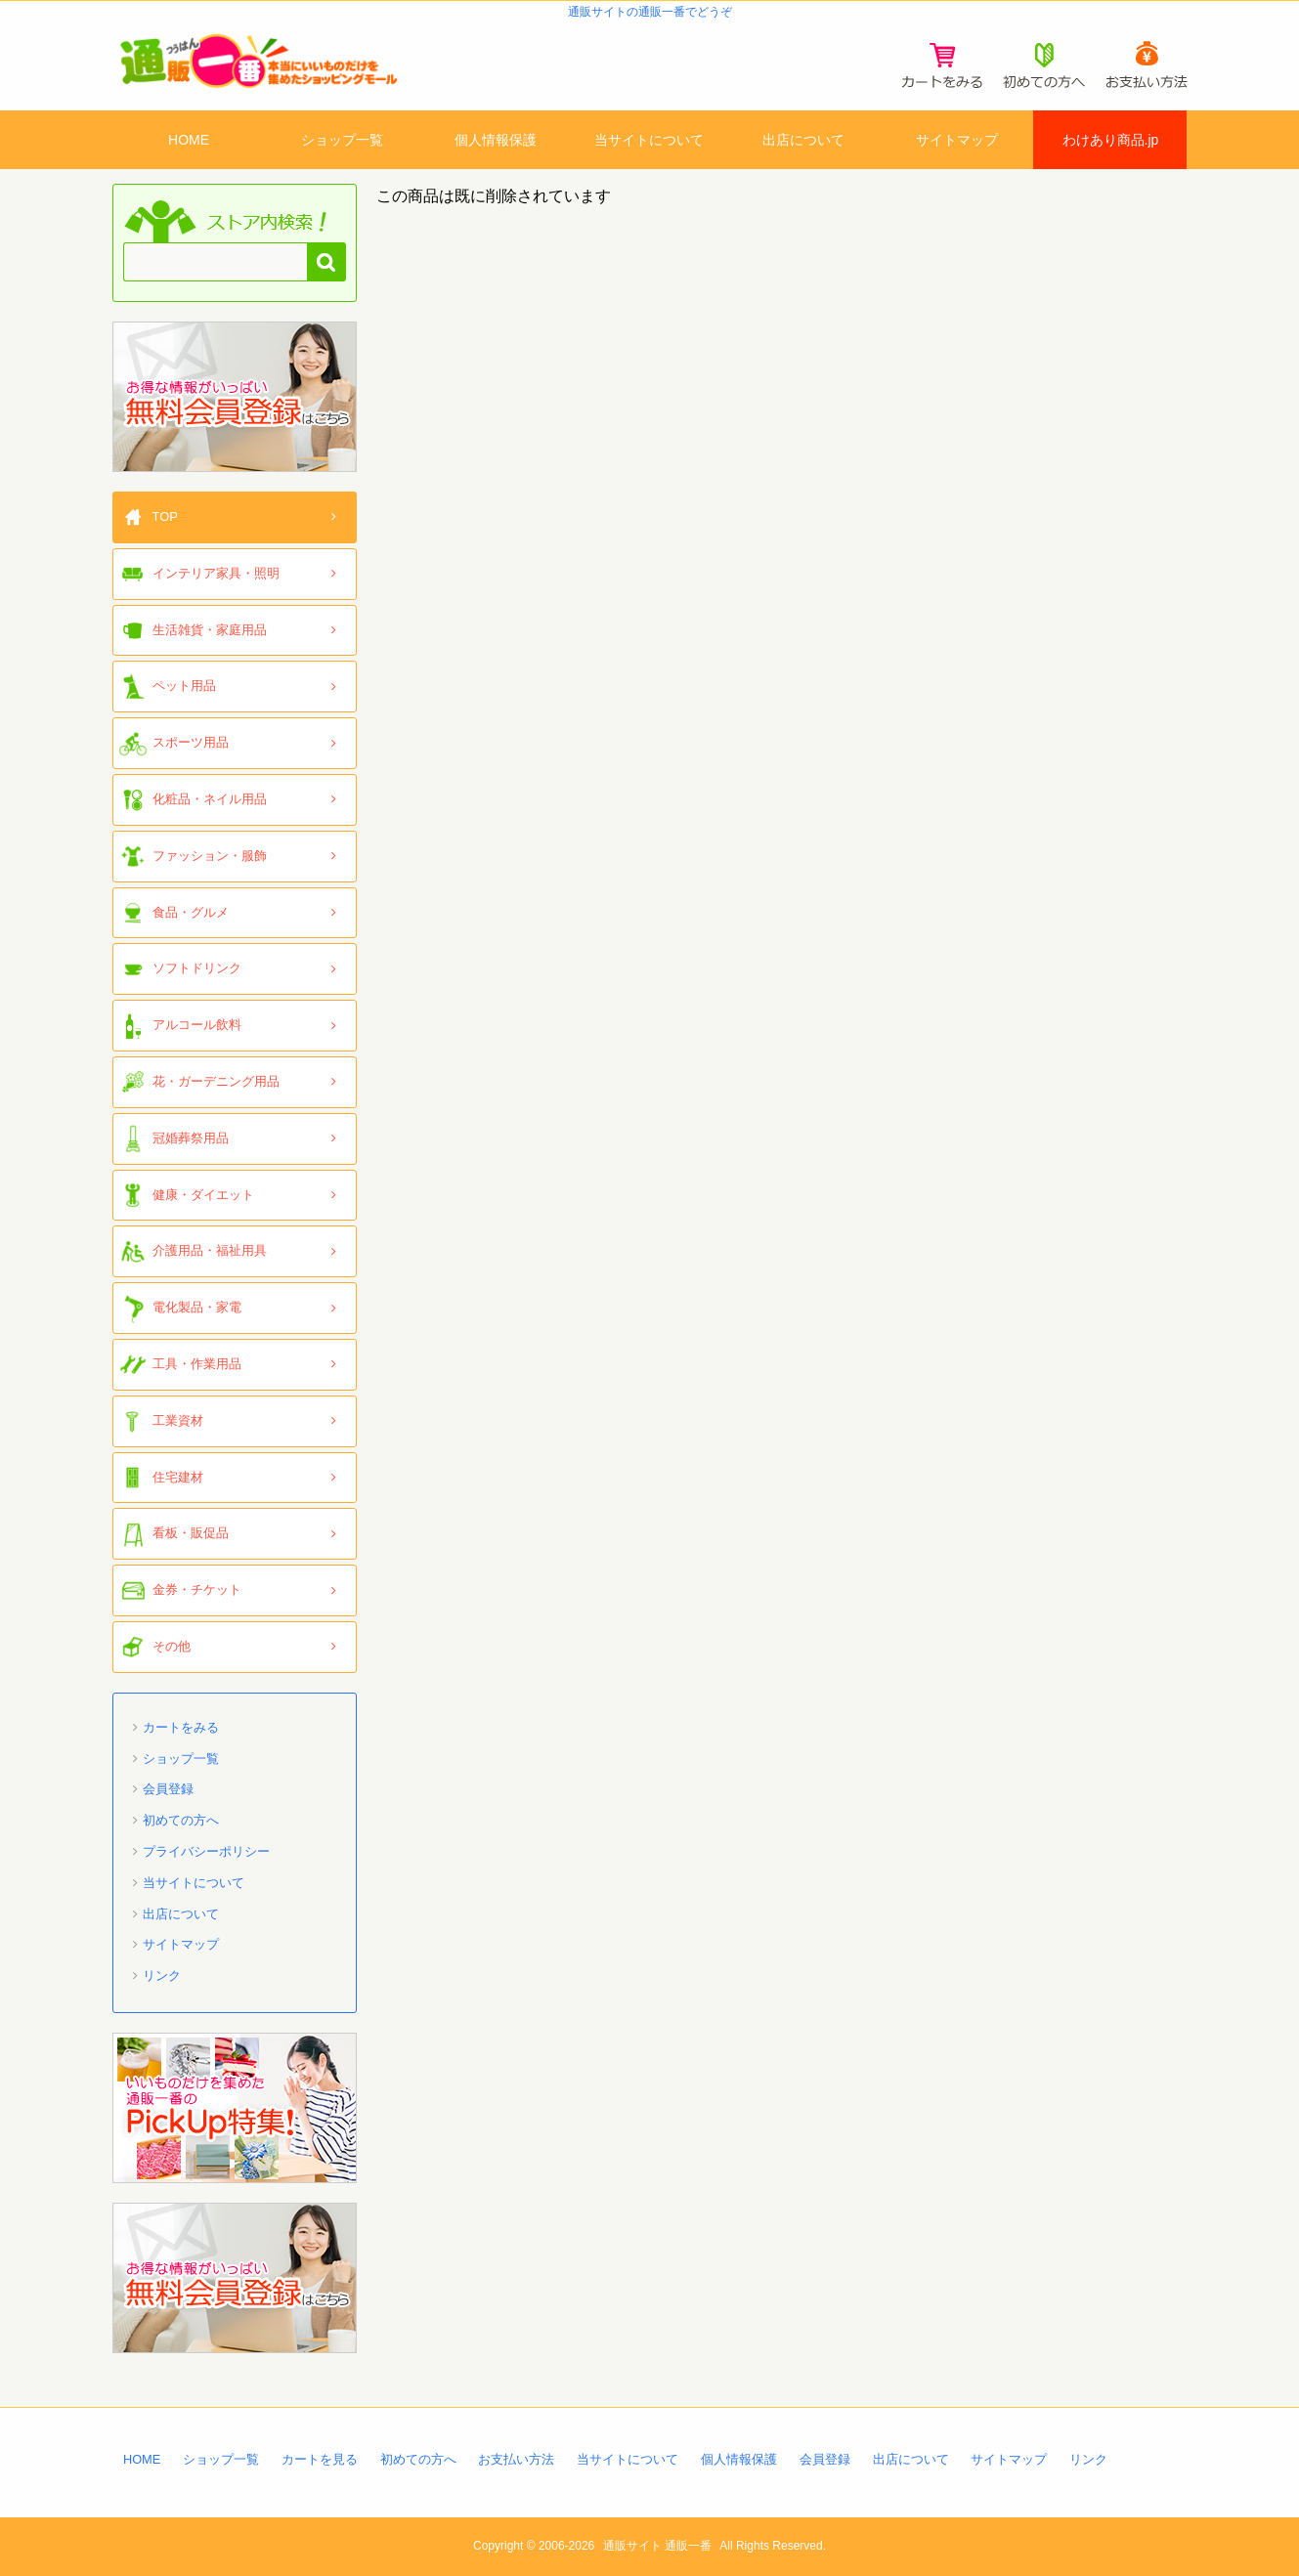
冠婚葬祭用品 (190, 1138)
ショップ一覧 (342, 140)
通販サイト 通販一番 (657, 2546)
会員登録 (168, 1789)
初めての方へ (181, 1820)
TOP (165, 516)
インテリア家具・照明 (216, 573)
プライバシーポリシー (206, 1851)
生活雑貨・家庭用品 (209, 630)
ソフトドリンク (196, 968)
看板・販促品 (190, 1532)
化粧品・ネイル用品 (209, 799)
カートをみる (181, 1727)
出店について (803, 140)
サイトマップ (957, 140)
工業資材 (177, 1420)
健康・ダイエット (203, 1194)
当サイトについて (649, 140)
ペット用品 (184, 685)
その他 (171, 1646)
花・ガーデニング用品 (216, 1081)
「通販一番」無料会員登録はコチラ (234, 397)
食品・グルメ (190, 912)
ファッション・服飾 (209, 855)
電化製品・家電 (196, 1307)
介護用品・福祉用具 (209, 1250)
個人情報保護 (496, 140)
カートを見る (319, 2459)
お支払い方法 (516, 2459)
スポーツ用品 (190, 742)
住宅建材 (177, 1477)
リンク (162, 1975)
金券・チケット (196, 1589)
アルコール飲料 (196, 1024)
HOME (188, 140)
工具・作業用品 (196, 1363)
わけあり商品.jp (1110, 140)
